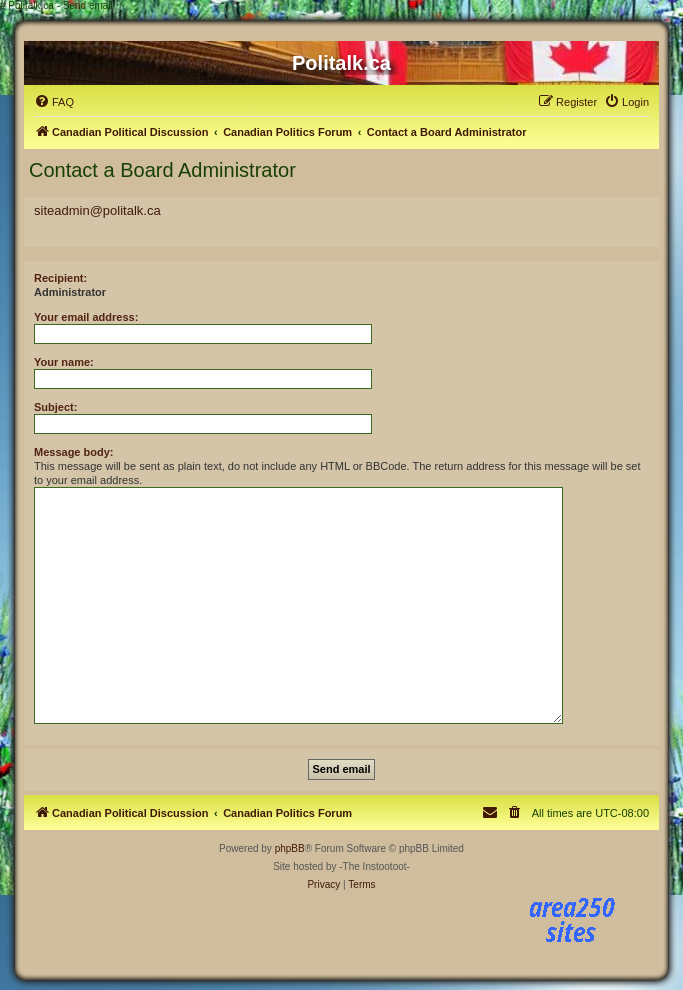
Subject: (55, 407)
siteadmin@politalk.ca (97, 210)
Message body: (73, 452)
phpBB (290, 848)
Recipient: (60, 278)
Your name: (64, 362)
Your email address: (86, 317)
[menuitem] (54, 102)
